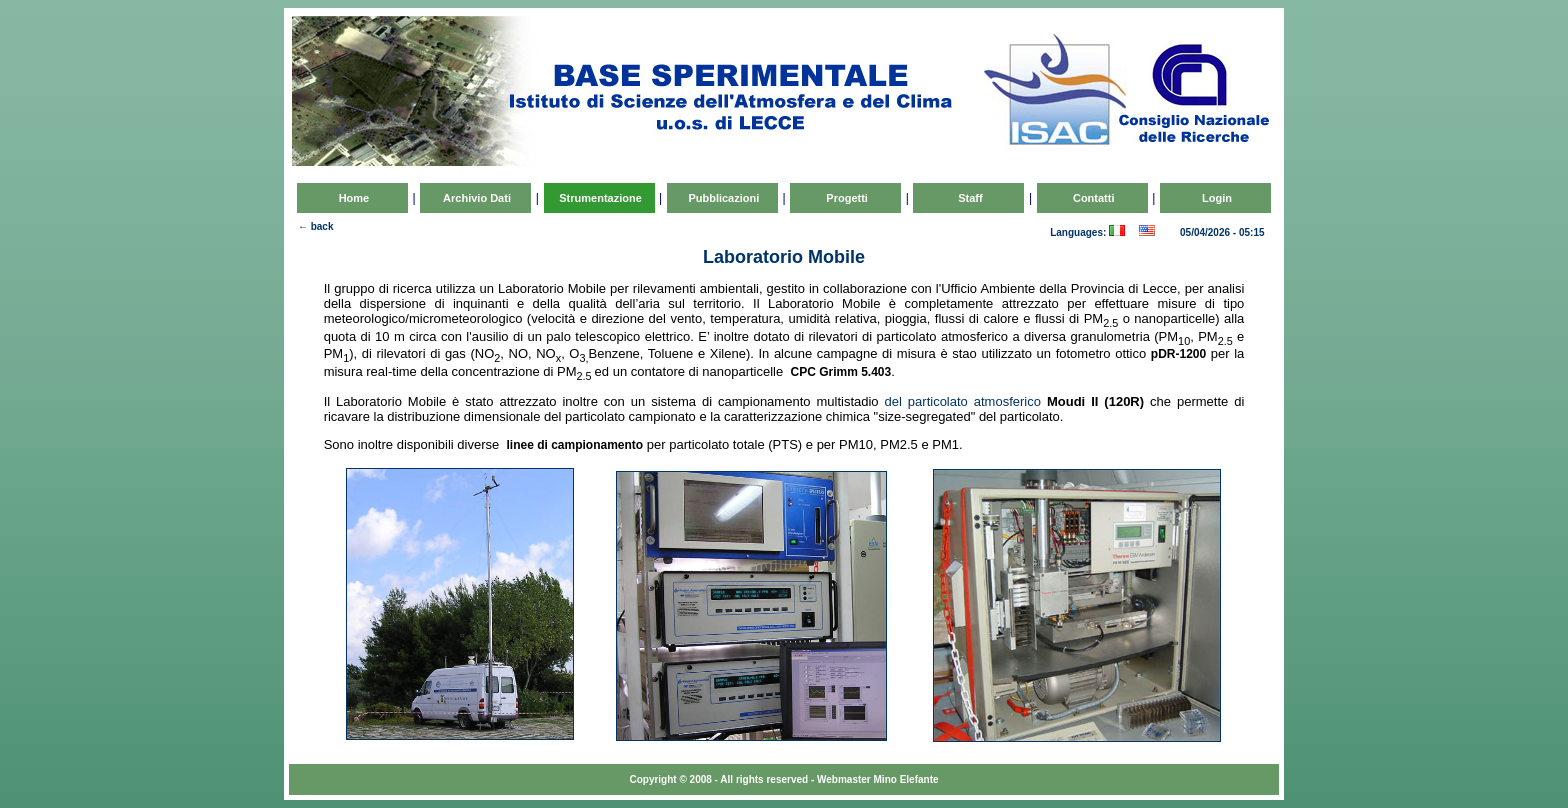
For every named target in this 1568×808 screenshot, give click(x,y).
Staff (969, 198)
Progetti (845, 198)
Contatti (1092, 198)
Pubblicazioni (722, 198)
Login (1215, 198)
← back (316, 226)
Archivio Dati (475, 198)
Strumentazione (599, 198)
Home (353, 198)
